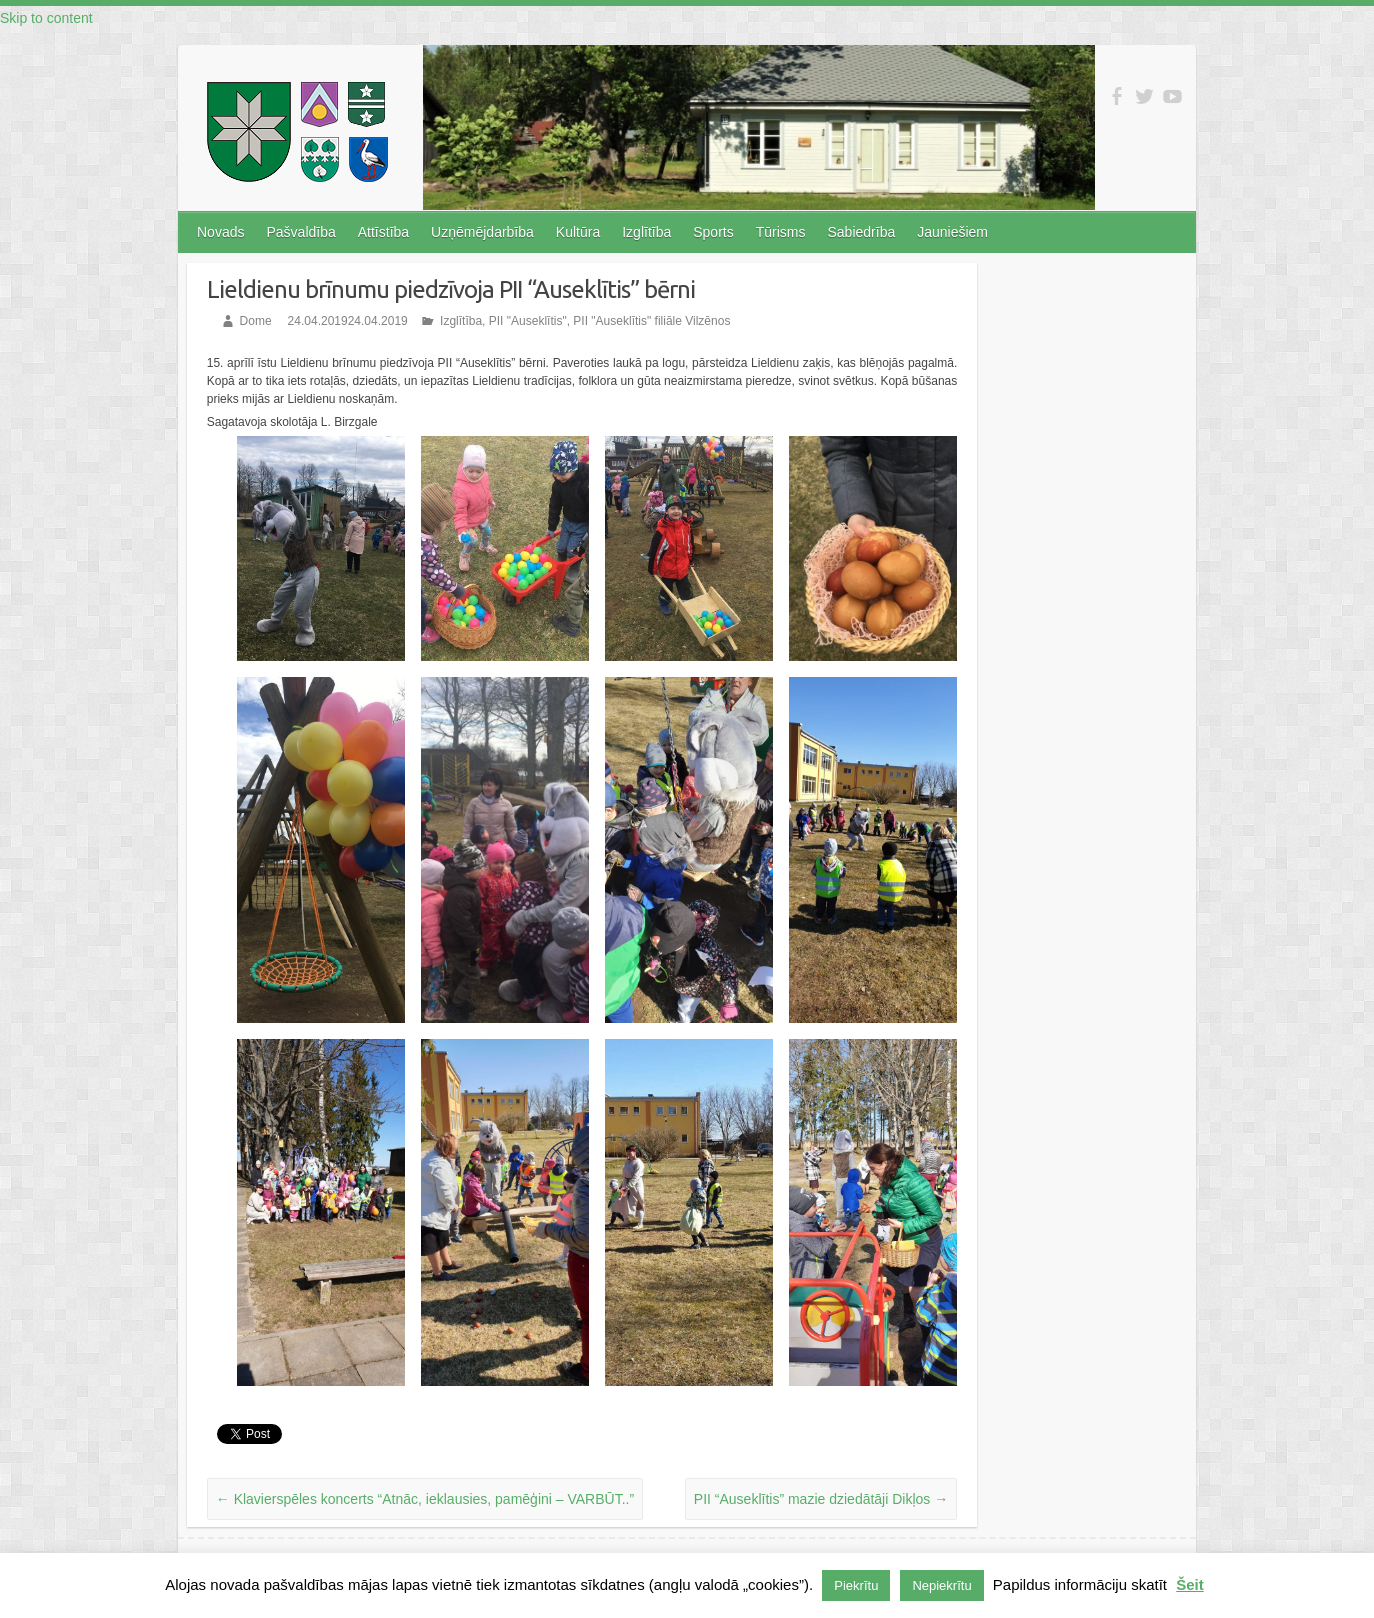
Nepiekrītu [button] (941, 1585)
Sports (713, 232)
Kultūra (578, 232)
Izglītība (646, 232)
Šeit (1190, 1584)
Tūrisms (781, 232)
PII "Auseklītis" (528, 321)
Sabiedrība (861, 232)
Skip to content (46, 18)
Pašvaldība (300, 232)
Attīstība (383, 232)
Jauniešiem (952, 232)
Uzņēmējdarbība (482, 232)
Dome (256, 321)
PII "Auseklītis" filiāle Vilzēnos (651, 321)
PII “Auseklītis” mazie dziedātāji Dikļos (821, 1499)
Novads (220, 232)
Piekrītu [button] (856, 1585)
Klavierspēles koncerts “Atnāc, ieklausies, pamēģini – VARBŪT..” (425, 1499)
